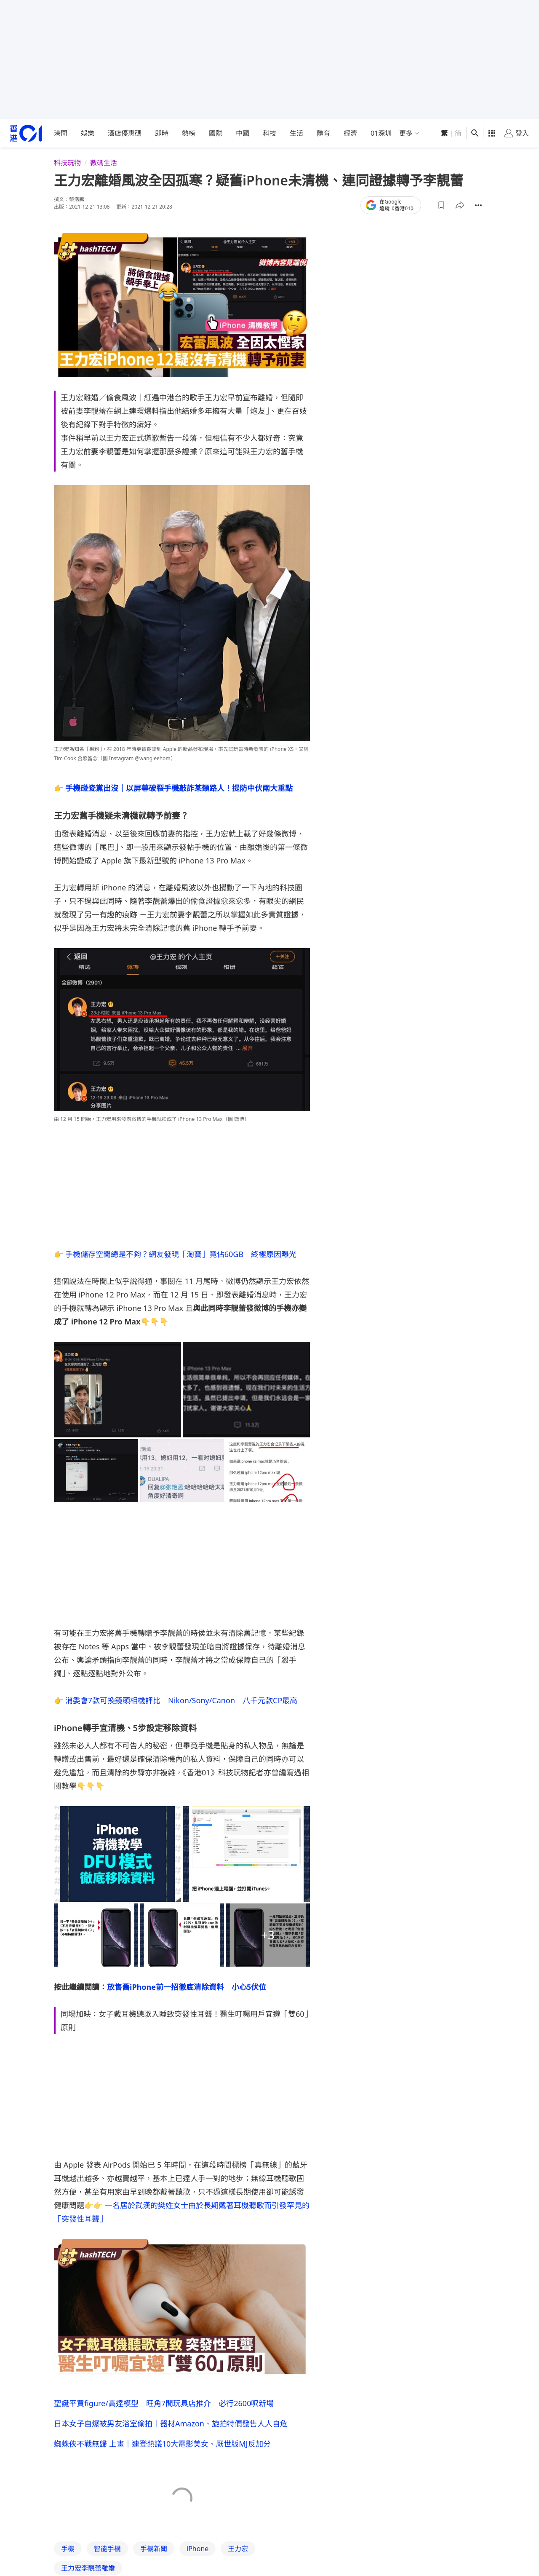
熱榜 (188, 133)
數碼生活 (103, 162)
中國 (242, 133)
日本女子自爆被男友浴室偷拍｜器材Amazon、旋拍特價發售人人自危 (171, 2423)
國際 (215, 133)
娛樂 (87, 133)
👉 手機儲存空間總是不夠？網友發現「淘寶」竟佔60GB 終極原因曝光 (175, 1254)
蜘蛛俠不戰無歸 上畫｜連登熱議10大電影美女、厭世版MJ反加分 (162, 2444)
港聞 (60, 133)
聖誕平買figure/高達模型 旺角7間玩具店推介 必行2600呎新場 (164, 2403)
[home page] (26, 133)
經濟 (350, 133)
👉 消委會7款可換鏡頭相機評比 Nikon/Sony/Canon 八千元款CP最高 (175, 1700)
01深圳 (381, 133)
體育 (323, 133)
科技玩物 (67, 162)
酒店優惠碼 (124, 133)
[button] (441, 205)
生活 (296, 133)
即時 (161, 133)
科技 (269, 133)
